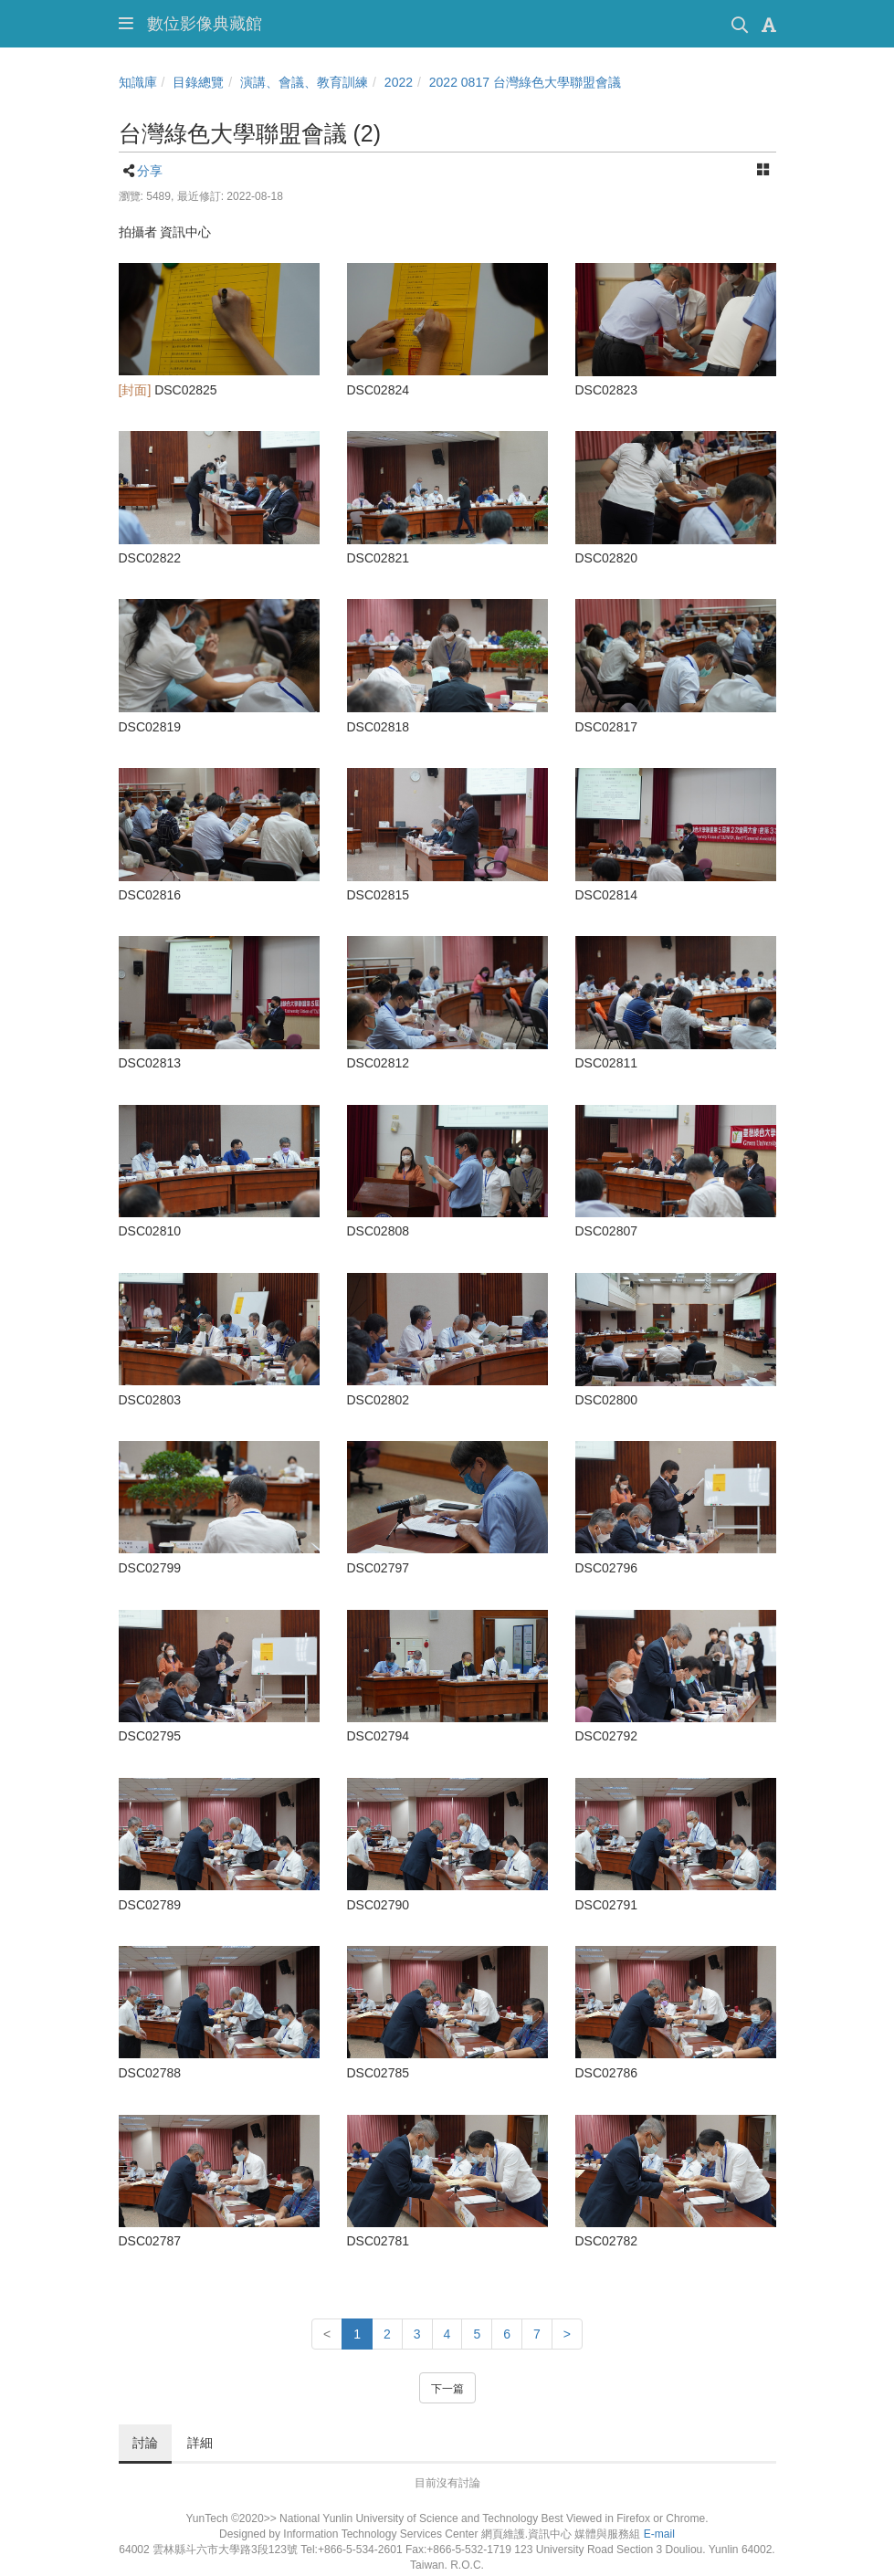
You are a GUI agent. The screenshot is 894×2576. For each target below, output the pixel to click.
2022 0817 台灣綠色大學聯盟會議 (525, 82)
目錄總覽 (198, 82)
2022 (398, 82)
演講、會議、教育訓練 (304, 82)
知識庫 (138, 82)
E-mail (659, 2534)
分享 (150, 170)
